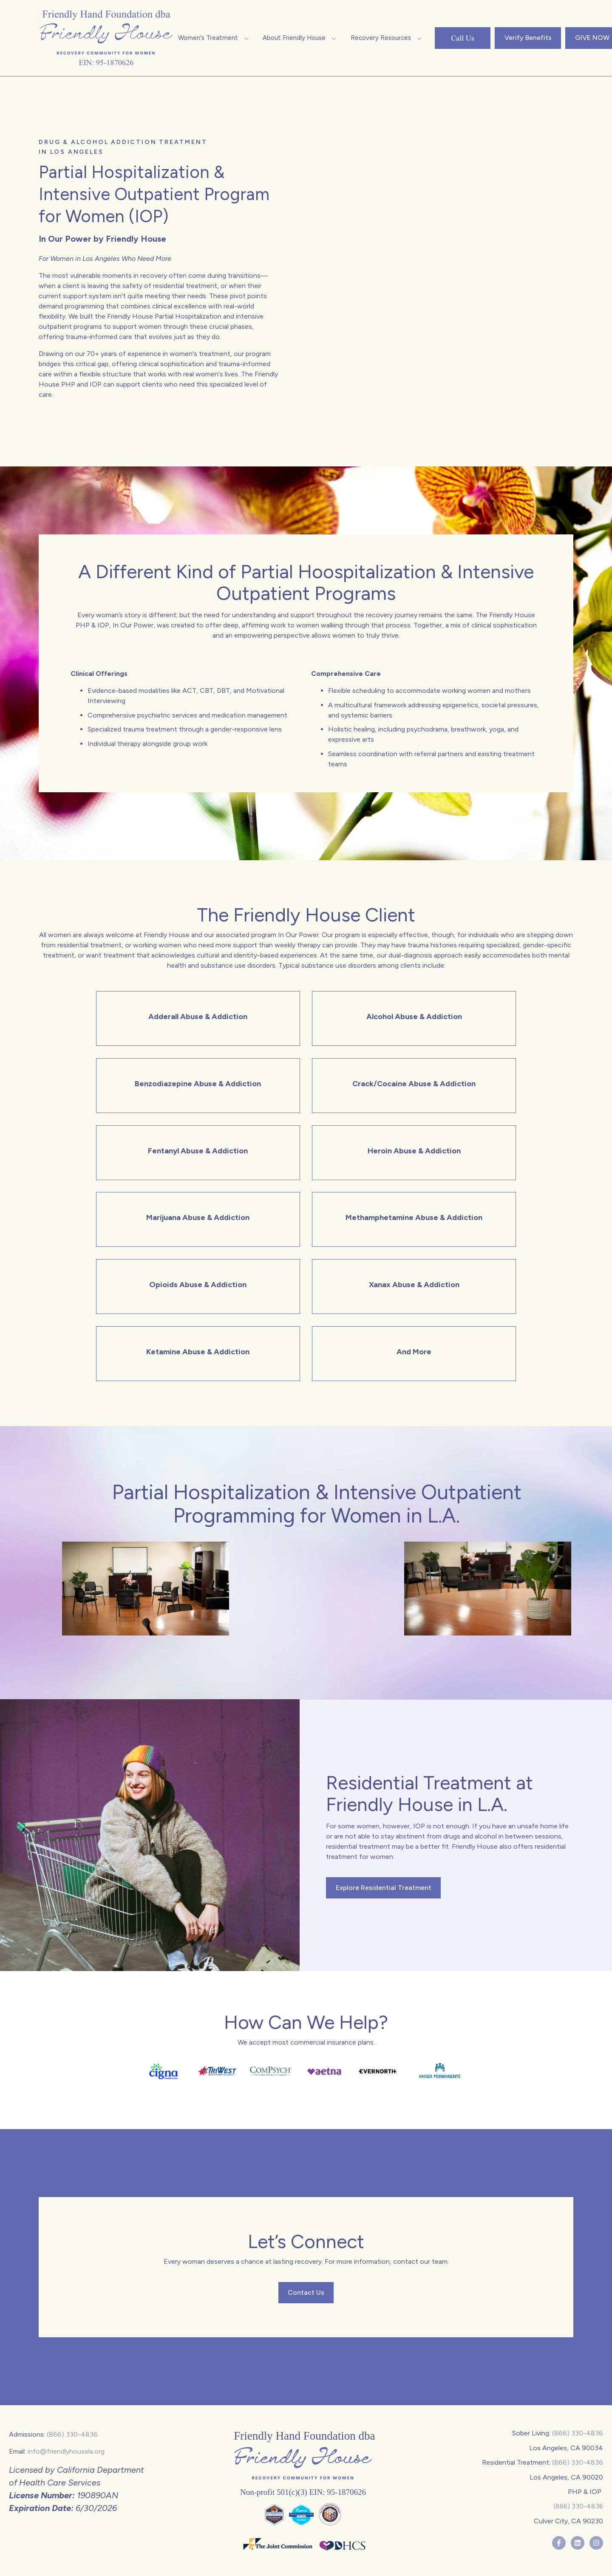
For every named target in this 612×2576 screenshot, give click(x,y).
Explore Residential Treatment (383, 1888)
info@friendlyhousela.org (66, 2451)
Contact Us (306, 2292)
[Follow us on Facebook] (559, 2543)
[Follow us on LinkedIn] (577, 2543)
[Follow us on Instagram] (596, 2543)
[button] (213, 38)
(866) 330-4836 (72, 2434)
